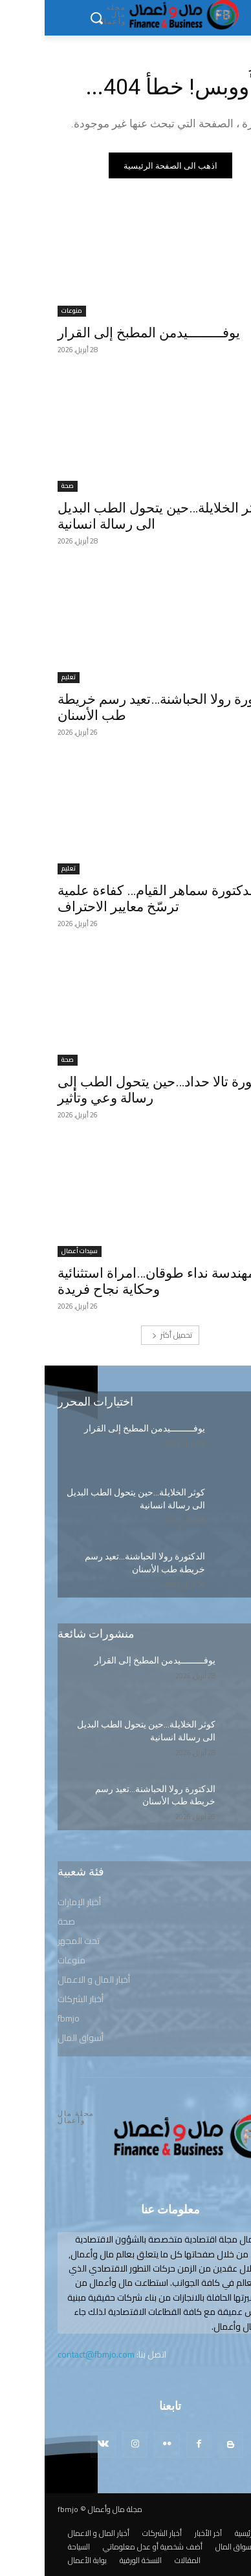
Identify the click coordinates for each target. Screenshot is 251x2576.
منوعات (27, 311)
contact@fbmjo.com (51, 2354)
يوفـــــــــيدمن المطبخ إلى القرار (104, 333)
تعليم (24, 677)
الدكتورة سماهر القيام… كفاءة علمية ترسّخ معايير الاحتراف (113, 898)
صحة (23, 486)
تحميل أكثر (127, 1334)
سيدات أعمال (35, 1251)
